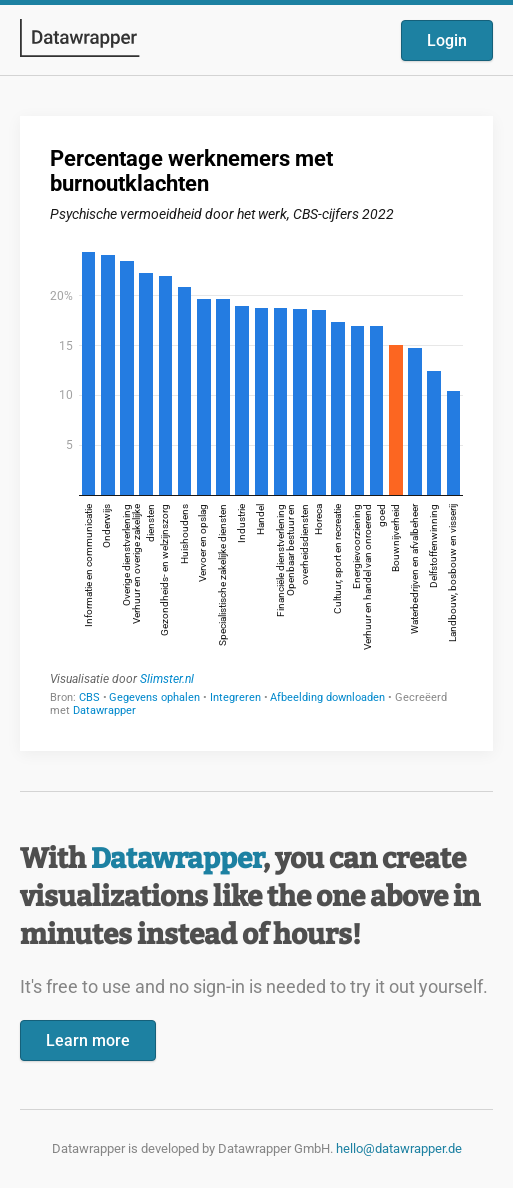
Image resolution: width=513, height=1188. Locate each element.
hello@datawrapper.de (399, 1148)
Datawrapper (177, 858)
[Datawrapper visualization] (256, 431)
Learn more (88, 1040)
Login (447, 40)
